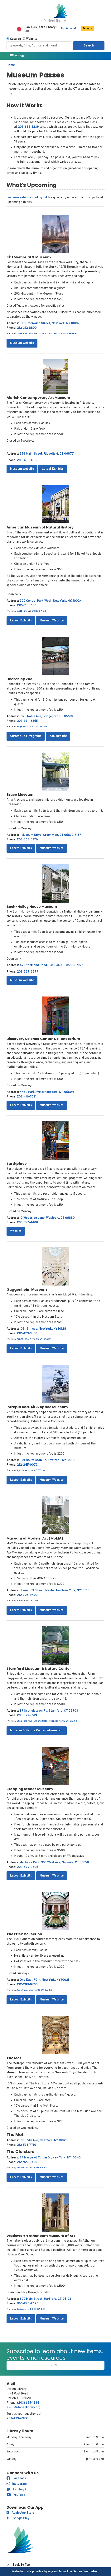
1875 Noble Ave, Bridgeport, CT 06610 (46, 716)
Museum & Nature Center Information (36, 1731)
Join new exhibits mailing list (27, 197)
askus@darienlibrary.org (23, 2407)
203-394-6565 (27, 721)
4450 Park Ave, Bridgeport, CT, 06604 (47, 1092)
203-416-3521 (26, 1097)
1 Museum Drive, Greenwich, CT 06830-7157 (50, 835)
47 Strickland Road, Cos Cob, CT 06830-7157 (51, 965)
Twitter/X (17, 2489)
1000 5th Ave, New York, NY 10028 (44, 2140)
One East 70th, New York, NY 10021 (44, 1980)
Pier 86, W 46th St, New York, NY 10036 (47, 1460)
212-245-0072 (27, 1465)
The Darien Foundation (83, 2572)
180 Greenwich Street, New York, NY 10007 (50, 323)
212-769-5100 (26, 605)
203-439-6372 (17, 2418)
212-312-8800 (27, 328)
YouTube (16, 2495)
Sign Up (55, 2365)
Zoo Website (58, 736)
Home (11, 65)
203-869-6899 (27, 972)
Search (89, 46)
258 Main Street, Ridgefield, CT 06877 (47, 454)
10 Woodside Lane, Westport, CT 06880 (47, 1218)
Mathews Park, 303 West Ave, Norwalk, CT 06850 (54, 1862)
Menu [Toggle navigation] (17, 56)
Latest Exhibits (53, 469)
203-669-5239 (28, 127)
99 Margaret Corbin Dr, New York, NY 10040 (50, 2158)
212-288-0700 (27, 1985)
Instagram (17, 2484)
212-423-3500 (27, 1333)
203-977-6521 (27, 1715)
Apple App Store (20, 2513)
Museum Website (22, 343)
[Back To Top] (55, 2564)
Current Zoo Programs (25, 736)
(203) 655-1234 (28, 2403)
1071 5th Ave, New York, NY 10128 (43, 1329)
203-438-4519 (27, 460)
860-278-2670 (27, 2304)
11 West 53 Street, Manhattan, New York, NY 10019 (54, 1590)
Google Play (18, 2518)
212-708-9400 (27, 1595)
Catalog (15, 39)
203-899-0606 (27, 1867)
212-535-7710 (26, 2145)
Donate (87, 28)
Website (31, 39)
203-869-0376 (27, 840)
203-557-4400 (27, 1222)
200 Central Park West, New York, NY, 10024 (51, 601)
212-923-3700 (27, 2162)
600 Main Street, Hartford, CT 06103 (45, 2299)
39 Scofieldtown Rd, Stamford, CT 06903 (49, 1711)
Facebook (16, 2478)
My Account (68, 28)
